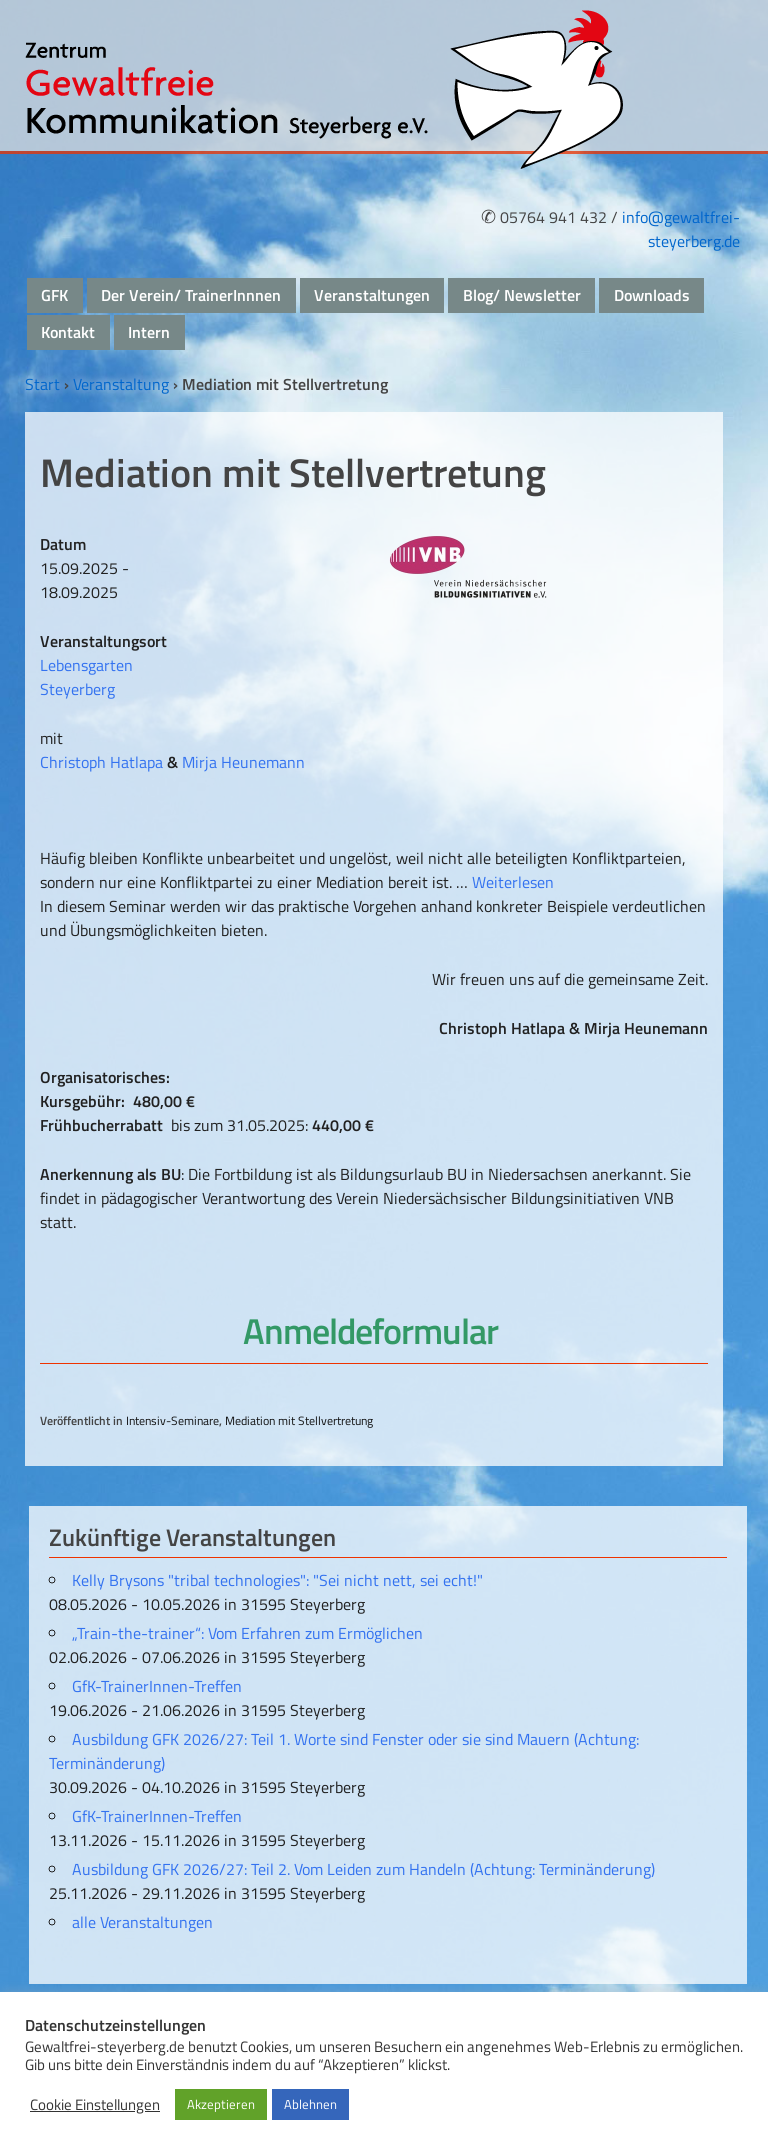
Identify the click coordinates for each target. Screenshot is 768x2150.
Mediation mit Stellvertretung (299, 1420)
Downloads (652, 295)
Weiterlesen (513, 882)
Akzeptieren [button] (221, 2104)
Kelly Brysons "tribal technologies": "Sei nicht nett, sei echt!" (277, 1580)
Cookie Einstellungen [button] (95, 2105)
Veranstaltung (121, 384)
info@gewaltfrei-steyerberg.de (681, 229)
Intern (149, 332)
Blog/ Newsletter (522, 295)
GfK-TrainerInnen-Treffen (157, 1686)
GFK (54, 295)
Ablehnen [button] (310, 2104)
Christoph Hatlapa (101, 762)
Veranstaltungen (372, 295)
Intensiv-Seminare (172, 1420)
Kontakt (68, 332)
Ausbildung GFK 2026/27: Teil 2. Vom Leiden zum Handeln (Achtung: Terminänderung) (363, 1869)
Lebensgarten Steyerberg (86, 677)
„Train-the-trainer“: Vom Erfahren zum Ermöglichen (247, 1633)
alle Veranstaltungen (142, 1922)
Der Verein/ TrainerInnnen (191, 295)
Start (42, 384)
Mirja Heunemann (243, 762)
